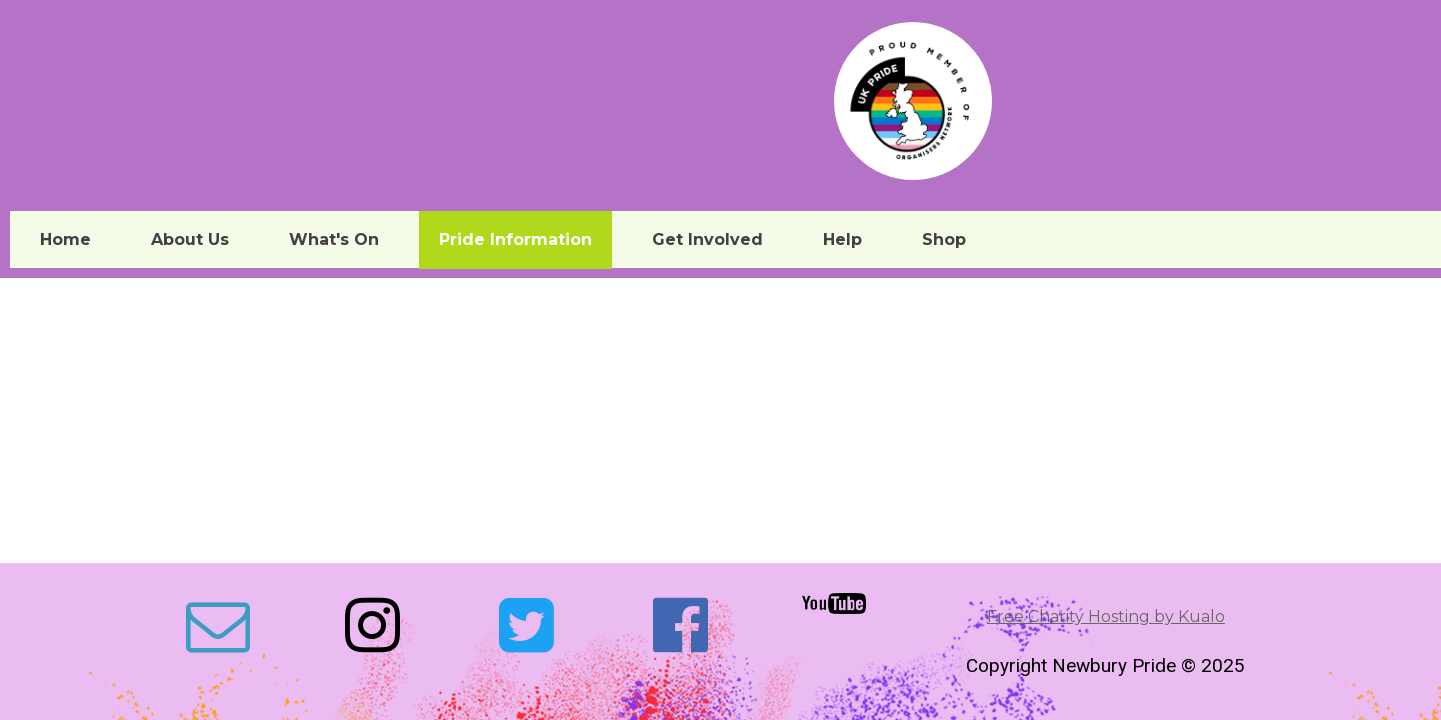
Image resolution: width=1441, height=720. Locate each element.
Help (842, 239)
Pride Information (515, 239)
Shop (944, 239)
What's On (334, 239)
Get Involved (707, 239)
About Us (190, 239)
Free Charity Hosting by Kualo (1106, 616)
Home (65, 239)
